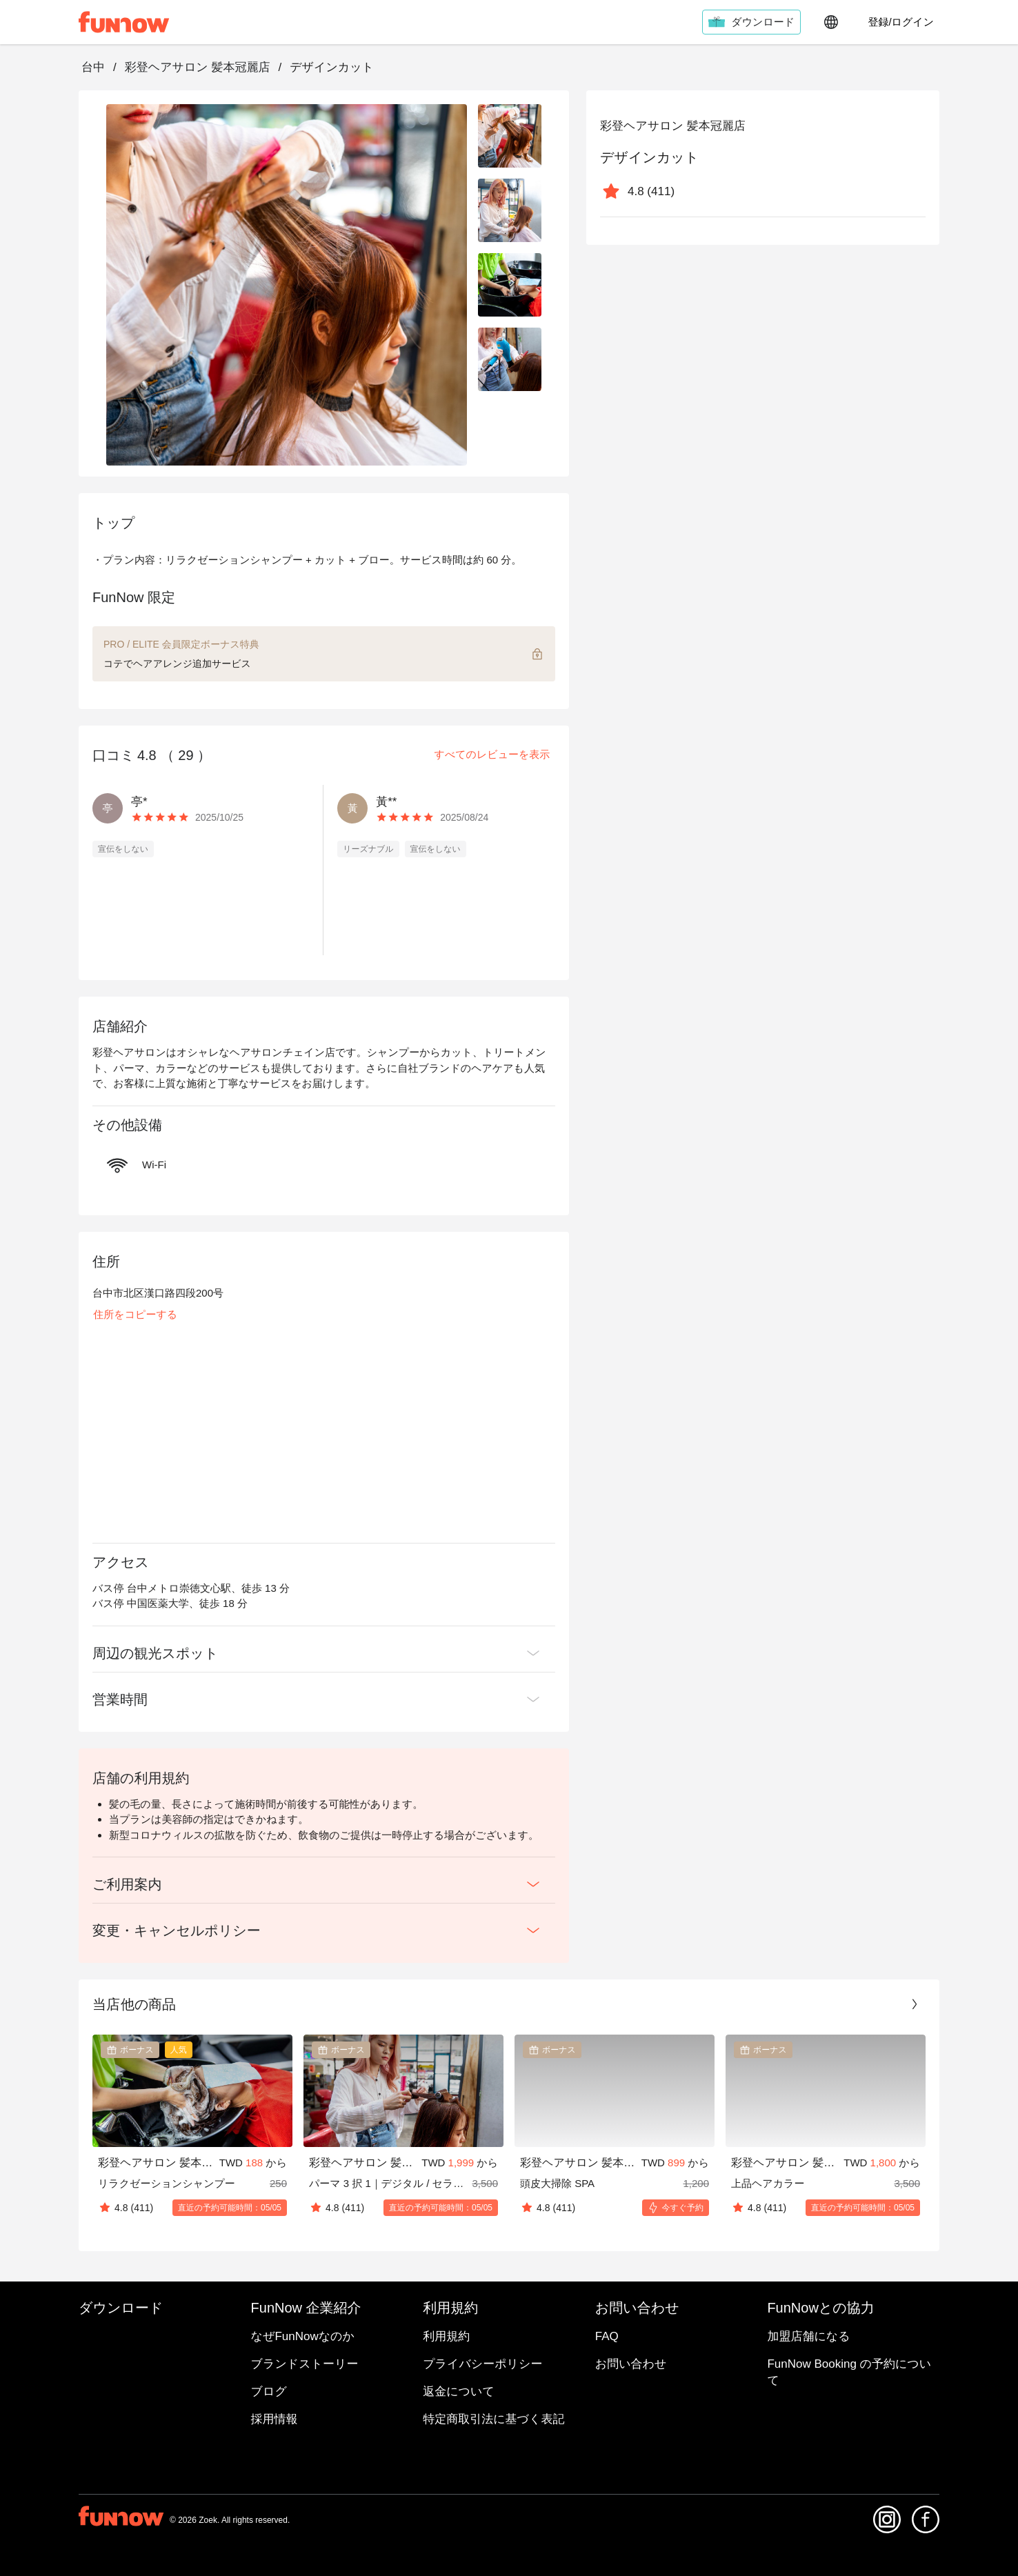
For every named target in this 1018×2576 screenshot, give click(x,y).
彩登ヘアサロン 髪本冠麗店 (197, 67)
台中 (93, 67)
